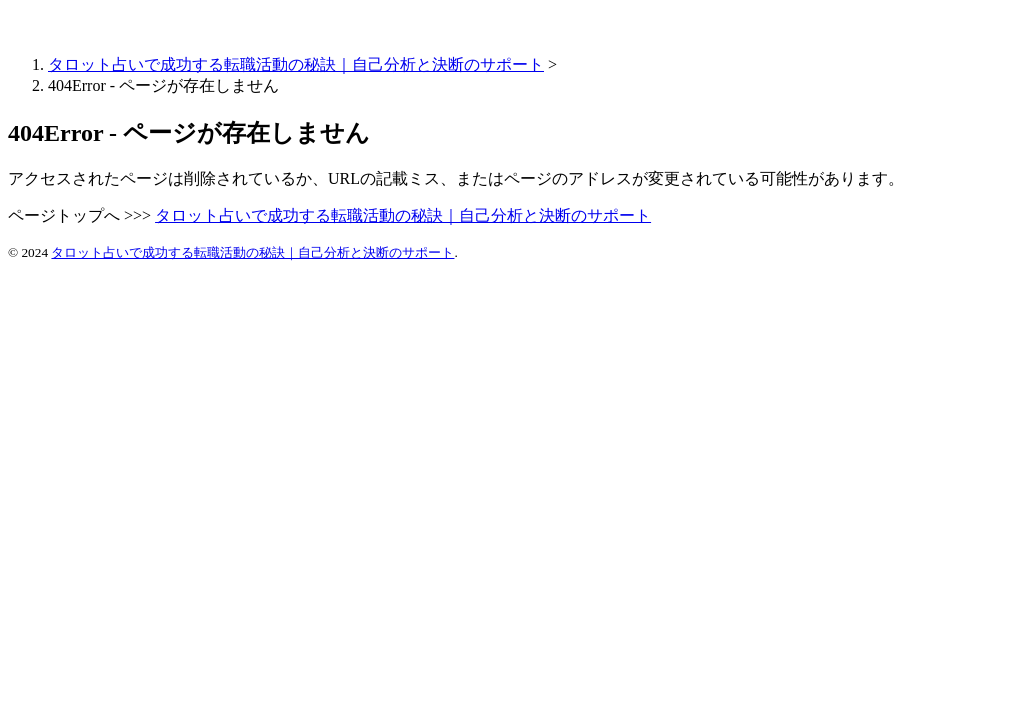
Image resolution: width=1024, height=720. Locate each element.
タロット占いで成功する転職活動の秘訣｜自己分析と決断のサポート (296, 64)
